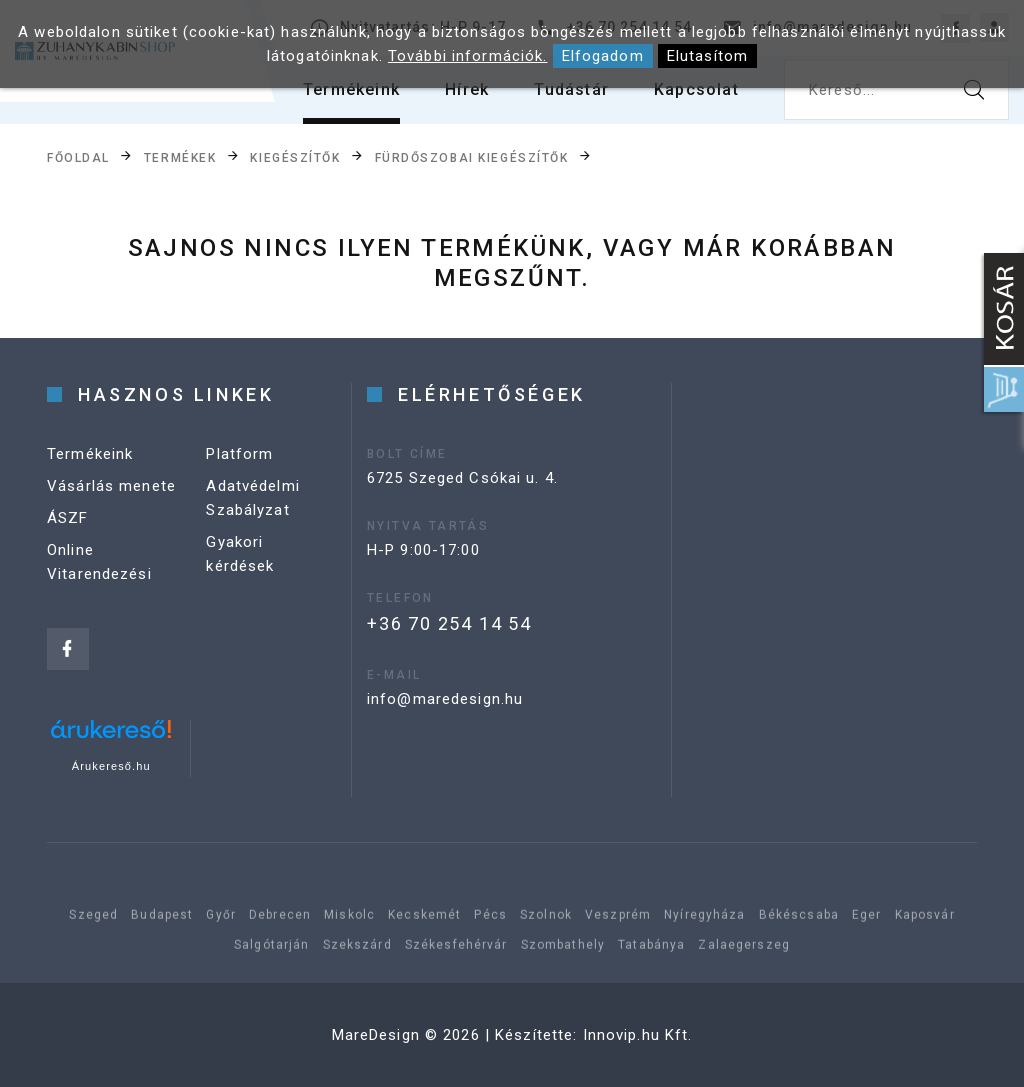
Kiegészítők (295, 157)
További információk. (468, 56)
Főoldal (78, 157)
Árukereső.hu (111, 766)
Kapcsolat (696, 89)
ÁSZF (68, 518)
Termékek (180, 157)
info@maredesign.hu (445, 699)
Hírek (467, 89)
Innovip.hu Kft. (638, 1035)
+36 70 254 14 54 (449, 623)
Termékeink (351, 89)
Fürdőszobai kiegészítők (472, 157)
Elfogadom (603, 56)
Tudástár (571, 89)
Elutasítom (707, 56)
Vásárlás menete (111, 486)
